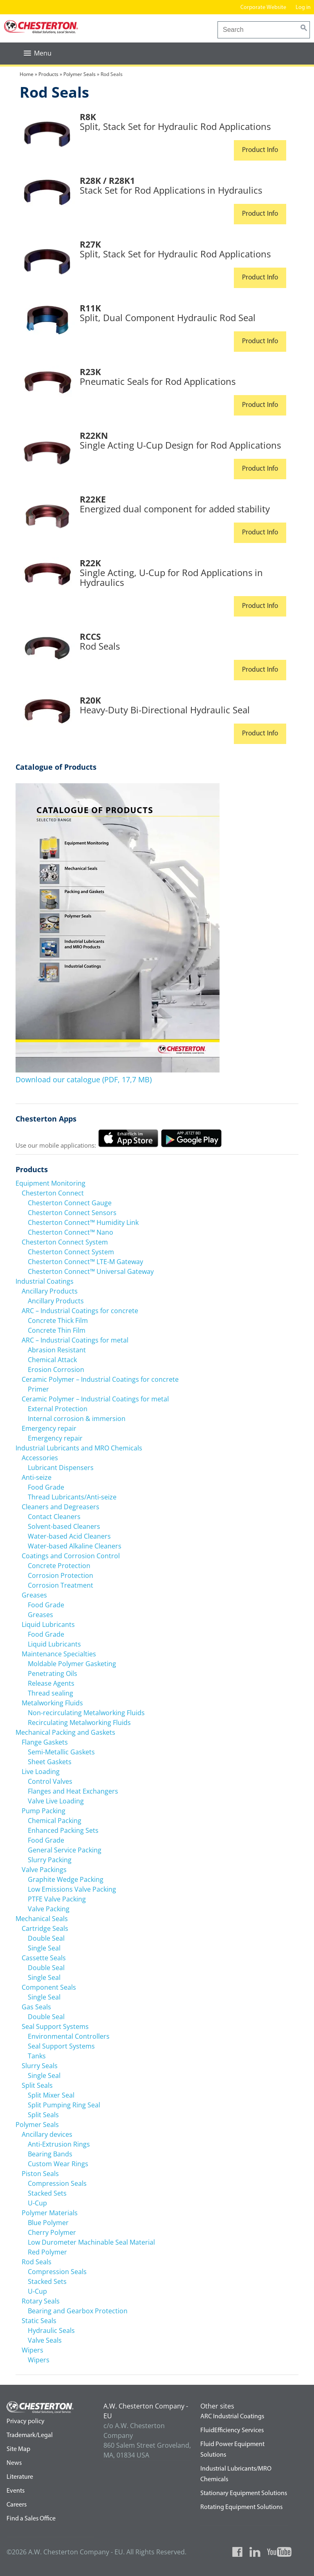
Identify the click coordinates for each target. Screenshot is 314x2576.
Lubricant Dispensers (61, 1467)
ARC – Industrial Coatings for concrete (80, 1310)
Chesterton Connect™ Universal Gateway (91, 1271)
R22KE (93, 499)
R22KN (94, 435)
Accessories (40, 1457)
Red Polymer (47, 2251)
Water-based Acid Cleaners (69, 1535)
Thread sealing (50, 1692)
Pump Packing (43, 1810)
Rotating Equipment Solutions (241, 2507)
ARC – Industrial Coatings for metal (75, 1339)
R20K (90, 700)
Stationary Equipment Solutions (243, 2493)
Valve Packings (44, 1869)
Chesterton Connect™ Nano (70, 1231)
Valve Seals (45, 2339)
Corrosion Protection (60, 1575)
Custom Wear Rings (58, 2163)
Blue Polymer (48, 2222)
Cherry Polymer (52, 2231)
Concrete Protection (59, 1565)
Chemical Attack (52, 1359)
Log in (303, 7)
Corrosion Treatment (60, 1584)
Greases (34, 1594)
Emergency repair (49, 1427)
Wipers (32, 2349)
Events (16, 2490)
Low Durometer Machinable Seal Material (91, 2241)
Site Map (18, 2449)
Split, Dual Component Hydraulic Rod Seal (168, 317)
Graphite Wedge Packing (65, 1878)
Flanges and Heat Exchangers (73, 1790)
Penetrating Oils (52, 1673)
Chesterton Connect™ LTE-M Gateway (85, 1261)
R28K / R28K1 (107, 180)
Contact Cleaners (54, 1516)
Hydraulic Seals (51, 2330)
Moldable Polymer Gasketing (72, 1663)
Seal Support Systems (55, 2026)
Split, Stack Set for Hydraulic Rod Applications (175, 126)
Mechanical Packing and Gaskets (65, 1731)
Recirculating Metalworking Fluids (79, 1722)
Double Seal (46, 1937)
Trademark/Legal (30, 2435)
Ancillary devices (47, 2133)
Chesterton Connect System (65, 1241)
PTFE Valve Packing (57, 1898)
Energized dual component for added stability (175, 509)
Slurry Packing (50, 1859)
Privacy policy (26, 2421)
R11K (90, 307)
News (14, 2463)
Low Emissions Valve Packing (72, 1888)
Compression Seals (57, 2182)
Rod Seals (100, 646)
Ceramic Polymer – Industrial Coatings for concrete (100, 1378)
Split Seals (37, 2084)
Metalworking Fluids (52, 1702)
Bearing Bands (50, 2153)
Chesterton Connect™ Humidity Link (83, 1222)
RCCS (90, 636)
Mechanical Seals (42, 1918)
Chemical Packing (54, 1820)
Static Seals (39, 2320)
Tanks (37, 2055)
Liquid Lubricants (48, 1624)
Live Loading (41, 1771)
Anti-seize (37, 1476)
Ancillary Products (50, 1290)
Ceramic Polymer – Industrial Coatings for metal (95, 1398)
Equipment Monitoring (50, 1182)
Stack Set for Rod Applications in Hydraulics (171, 190)
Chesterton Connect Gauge (70, 1202)
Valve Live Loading (56, 1800)
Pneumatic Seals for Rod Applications (158, 381)
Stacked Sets (47, 2192)
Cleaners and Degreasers (60, 1506)
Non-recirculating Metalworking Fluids (86, 1712)
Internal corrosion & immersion (77, 1418)
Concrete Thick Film (58, 1320)
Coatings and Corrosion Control (71, 1555)
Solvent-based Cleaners (64, 1525)
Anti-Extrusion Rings (59, 2143)
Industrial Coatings (45, 1280)
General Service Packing (64, 1849)
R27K (90, 244)
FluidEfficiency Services (232, 2430)
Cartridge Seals (45, 1928)
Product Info (260, 150)
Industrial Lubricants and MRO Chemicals (79, 1447)
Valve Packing (49, 1908)
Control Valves (50, 1780)
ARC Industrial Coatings (232, 2416)
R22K (90, 562)
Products (48, 73)
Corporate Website (263, 7)
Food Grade (46, 1486)
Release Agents (51, 1682)
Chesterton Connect (53, 1192)
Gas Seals (36, 2006)
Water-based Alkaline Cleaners (74, 1545)
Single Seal (44, 1947)
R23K (90, 371)
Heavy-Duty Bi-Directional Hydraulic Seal (165, 710)
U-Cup (37, 2202)
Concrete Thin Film (56, 1329)
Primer (38, 1388)
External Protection (57, 1408)
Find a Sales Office (31, 2518)
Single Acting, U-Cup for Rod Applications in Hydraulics (171, 577)
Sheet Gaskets (50, 1761)
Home (27, 73)
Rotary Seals (41, 2300)
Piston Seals (40, 2173)
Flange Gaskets (45, 1741)
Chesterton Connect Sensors (72, 1212)
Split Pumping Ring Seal (64, 2104)
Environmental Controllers (69, 2035)
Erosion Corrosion (56, 1369)
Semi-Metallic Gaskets (61, 1751)
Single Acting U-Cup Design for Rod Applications (180, 445)
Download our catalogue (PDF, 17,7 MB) (84, 1079)
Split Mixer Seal (51, 2094)
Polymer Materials (50, 2212)
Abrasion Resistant (57, 1349)
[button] (38, 53)
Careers (17, 2504)
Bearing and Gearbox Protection (78, 2310)
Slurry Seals (40, 2065)
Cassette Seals (44, 1957)
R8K (88, 116)
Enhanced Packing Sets (63, 1829)
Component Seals (49, 1986)
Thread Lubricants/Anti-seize (72, 1496)
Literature (20, 2476)
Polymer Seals (79, 73)
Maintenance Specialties (59, 1653)
